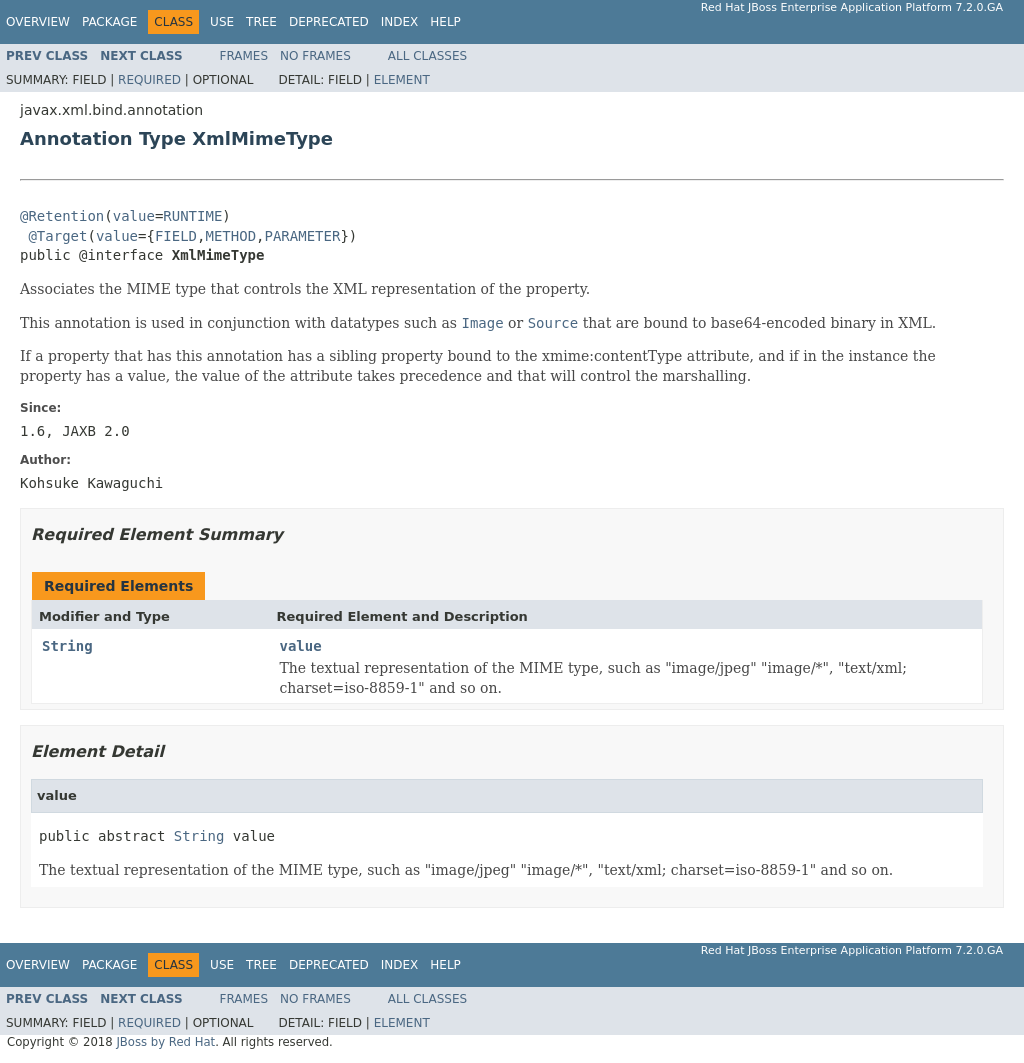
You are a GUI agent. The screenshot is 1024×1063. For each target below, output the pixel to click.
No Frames (315, 56)
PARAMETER (303, 236)
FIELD (176, 236)
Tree (261, 22)
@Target (57, 236)
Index (400, 22)
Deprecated (329, 22)
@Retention (62, 216)
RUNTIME (192, 216)
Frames (244, 56)
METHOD (231, 236)
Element (402, 80)
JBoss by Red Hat (165, 1042)
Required (149, 80)
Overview (38, 22)
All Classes (427, 56)
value (134, 216)
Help (445, 22)
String (67, 646)
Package (109, 22)
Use (222, 22)
